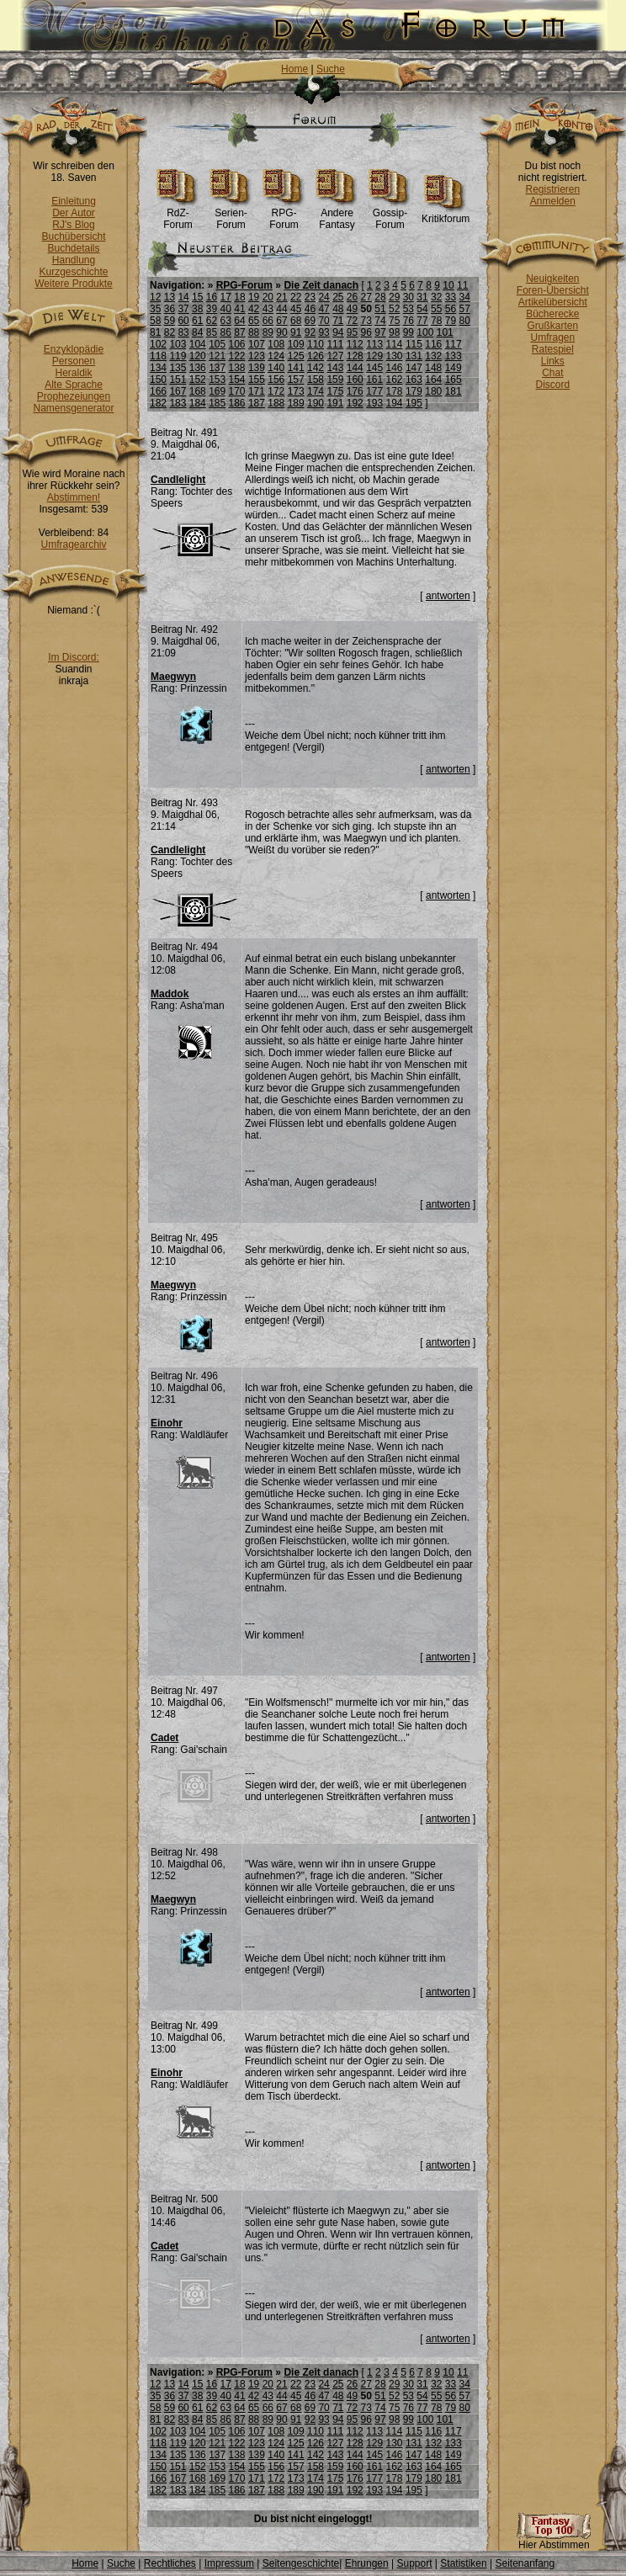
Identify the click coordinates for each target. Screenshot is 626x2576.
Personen (73, 361)
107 (256, 344)
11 (462, 285)
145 (374, 368)
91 (295, 332)
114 (394, 344)
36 (169, 309)
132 (433, 356)
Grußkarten (553, 326)
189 (296, 403)
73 (366, 321)
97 (379, 332)
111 (334, 344)
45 (295, 309)
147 (414, 368)
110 (315, 344)
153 (217, 379)
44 (281, 309)
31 (421, 297)
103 (177, 344)
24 (323, 297)
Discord (553, 384)
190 (315, 403)
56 (450, 309)
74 (379, 321)
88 (253, 332)
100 (424, 332)
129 (374, 356)
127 (334, 356)
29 (394, 297)
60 (183, 321)
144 (355, 368)
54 (421, 309)
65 (253, 321)
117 (453, 344)
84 (197, 332)
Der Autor (73, 213)
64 (239, 321)
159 (334, 379)
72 (352, 321)
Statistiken (463, 2563)
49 (352, 309)
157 (296, 379)
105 (217, 344)
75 (394, 321)
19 (253, 297)
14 (183, 297)
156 (276, 379)
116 (433, 344)
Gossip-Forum (390, 214)
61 (197, 321)
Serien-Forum (231, 214)
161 (374, 379)
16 (211, 297)
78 (436, 321)
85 (211, 332)
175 (334, 391)
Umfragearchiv (73, 544)
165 (453, 379)
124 (276, 356)
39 (211, 309)
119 (177, 356)
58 (155, 321)
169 (217, 391)
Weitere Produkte (73, 283)
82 (169, 332)
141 (296, 368)
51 (379, 309)
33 (450, 297)
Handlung (73, 260)
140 (276, 368)
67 (281, 321)
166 (158, 391)
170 (237, 391)
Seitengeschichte (301, 2563)
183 (177, 403)
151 (177, 379)
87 (239, 332)
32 (436, 297)
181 (453, 391)
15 (197, 297)
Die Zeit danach (321, 285)
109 (296, 344)
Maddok (169, 994)
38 (197, 309)
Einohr (167, 1423)
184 (197, 403)
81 (155, 332)
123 (256, 356)
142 (315, 368)
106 (237, 344)
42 (253, 309)
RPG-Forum (284, 214)
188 (276, 403)
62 (211, 321)
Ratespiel (553, 349)
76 (408, 321)
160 (355, 379)
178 (394, 391)
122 (237, 356)
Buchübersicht (73, 236)
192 (355, 403)
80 (464, 321)
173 (296, 391)
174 (315, 391)
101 (445, 332)
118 (158, 356)
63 (225, 321)
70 (323, 321)
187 (256, 403)
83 (183, 332)
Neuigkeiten (552, 278)
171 (256, 391)
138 (237, 368)
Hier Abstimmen (554, 2540)
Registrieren (552, 189)
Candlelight (178, 480)
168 (197, 391)
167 (177, 391)
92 (310, 332)
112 (355, 344)
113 (374, 344)
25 (337, 297)
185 (217, 403)
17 (225, 297)
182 (158, 403)
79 (450, 321)
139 (256, 368)
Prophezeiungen (73, 396)
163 (414, 379)
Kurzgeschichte (73, 272)
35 (155, 309)
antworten (448, 596)
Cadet (164, 1738)
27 (366, 297)
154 (237, 379)
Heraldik (73, 373)
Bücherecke (552, 314)
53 (408, 309)
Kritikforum (446, 214)
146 (394, 368)
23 (310, 297)
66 (268, 321)
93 (323, 332)
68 (295, 321)
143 (334, 368)
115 (414, 344)
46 (310, 309)
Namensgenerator (73, 408)
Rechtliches (170, 2563)
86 (225, 332)
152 (197, 379)
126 (315, 356)
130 (394, 356)
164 (433, 379)
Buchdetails (73, 248)
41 (239, 309)
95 (352, 332)
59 (169, 321)
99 (408, 332)
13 (169, 297)
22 (295, 297)
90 (281, 332)
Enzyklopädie (73, 349)
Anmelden (553, 201)
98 (394, 332)
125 (296, 356)
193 (374, 403)
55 (436, 309)
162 (394, 379)
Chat (552, 373)
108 (276, 344)
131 (414, 356)
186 (237, 403)
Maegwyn (173, 677)
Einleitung (73, 201)
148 (433, 368)
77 (421, 321)
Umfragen (553, 337)
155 (256, 379)
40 (225, 309)
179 (414, 391)
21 (281, 297)
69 (310, 321)
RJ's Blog (73, 225)
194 (394, 403)
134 (158, 368)
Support (414, 2563)
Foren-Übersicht (553, 290)
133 (453, 356)
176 (355, 391)
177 (374, 391)
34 (464, 297)
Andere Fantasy (337, 214)
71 (337, 321)
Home (294, 69)
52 (394, 309)
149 (453, 368)
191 (334, 403)
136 (197, 368)
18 (239, 297)
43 (268, 309)
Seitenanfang (524, 2563)
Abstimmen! (73, 497)
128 (355, 356)
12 (155, 297)
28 (379, 297)
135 (177, 368)
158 (315, 379)
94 (337, 332)
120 (197, 356)
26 (352, 297)
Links (553, 361)
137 (217, 368)
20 (268, 297)
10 (448, 285)
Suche (330, 69)
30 (408, 297)
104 (197, 344)
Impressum (229, 2563)
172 (276, 391)
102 (158, 344)
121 (217, 356)
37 (183, 309)
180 (433, 391)
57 (464, 309)
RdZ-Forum (177, 214)
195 (414, 403)
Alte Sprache (74, 384)
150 (158, 379)
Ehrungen (367, 2563)
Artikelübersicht (552, 302)
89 (268, 332)
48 (337, 309)
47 (323, 309)
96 (366, 332)
